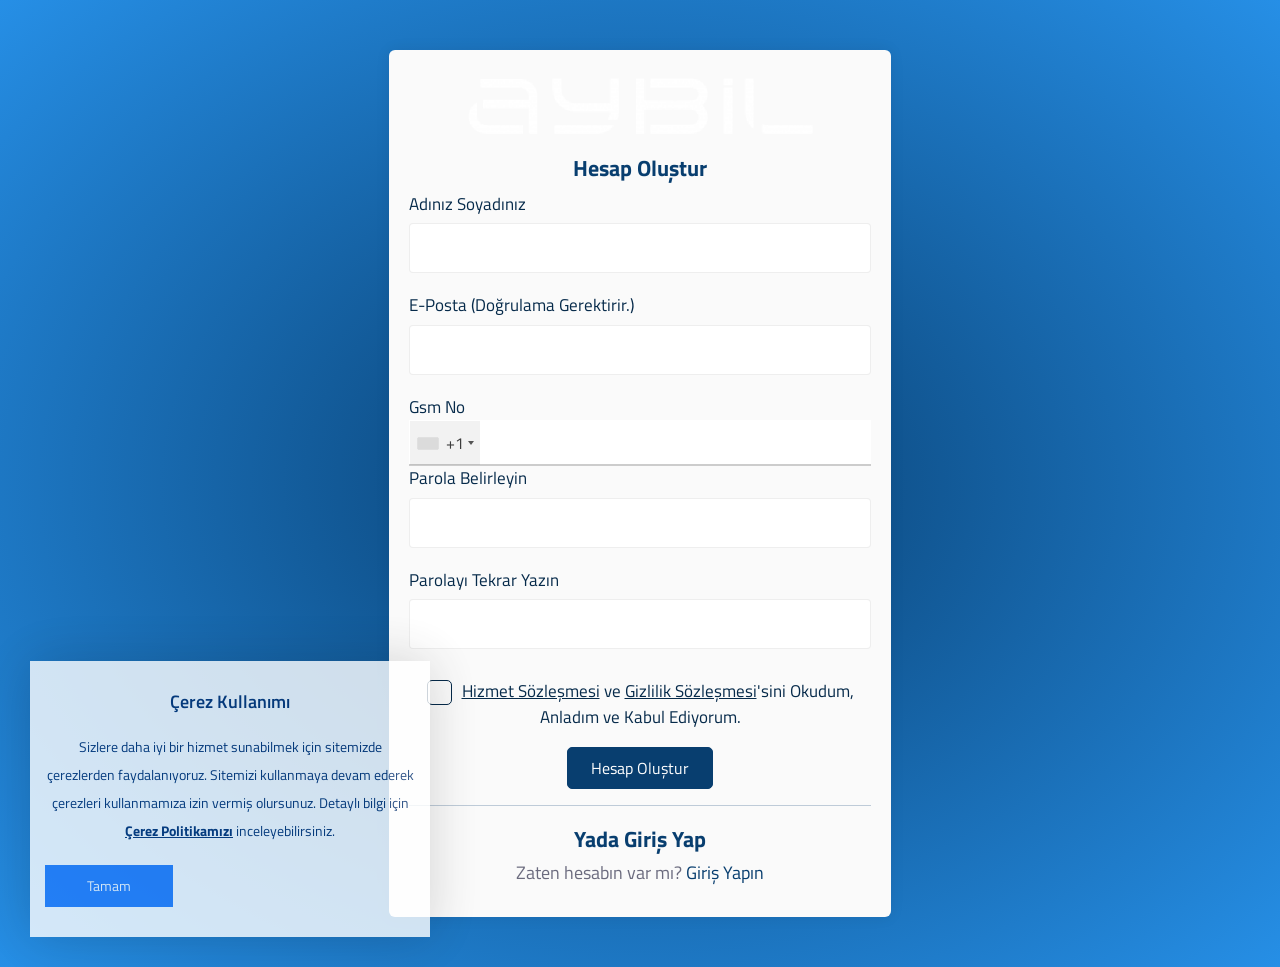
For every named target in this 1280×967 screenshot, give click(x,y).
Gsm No (437, 407)
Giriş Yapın (725, 873)
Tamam (109, 885)
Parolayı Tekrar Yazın (484, 580)
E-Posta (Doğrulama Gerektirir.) (521, 305)
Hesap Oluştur (640, 768)
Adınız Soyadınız (467, 204)
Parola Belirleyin (468, 478)
